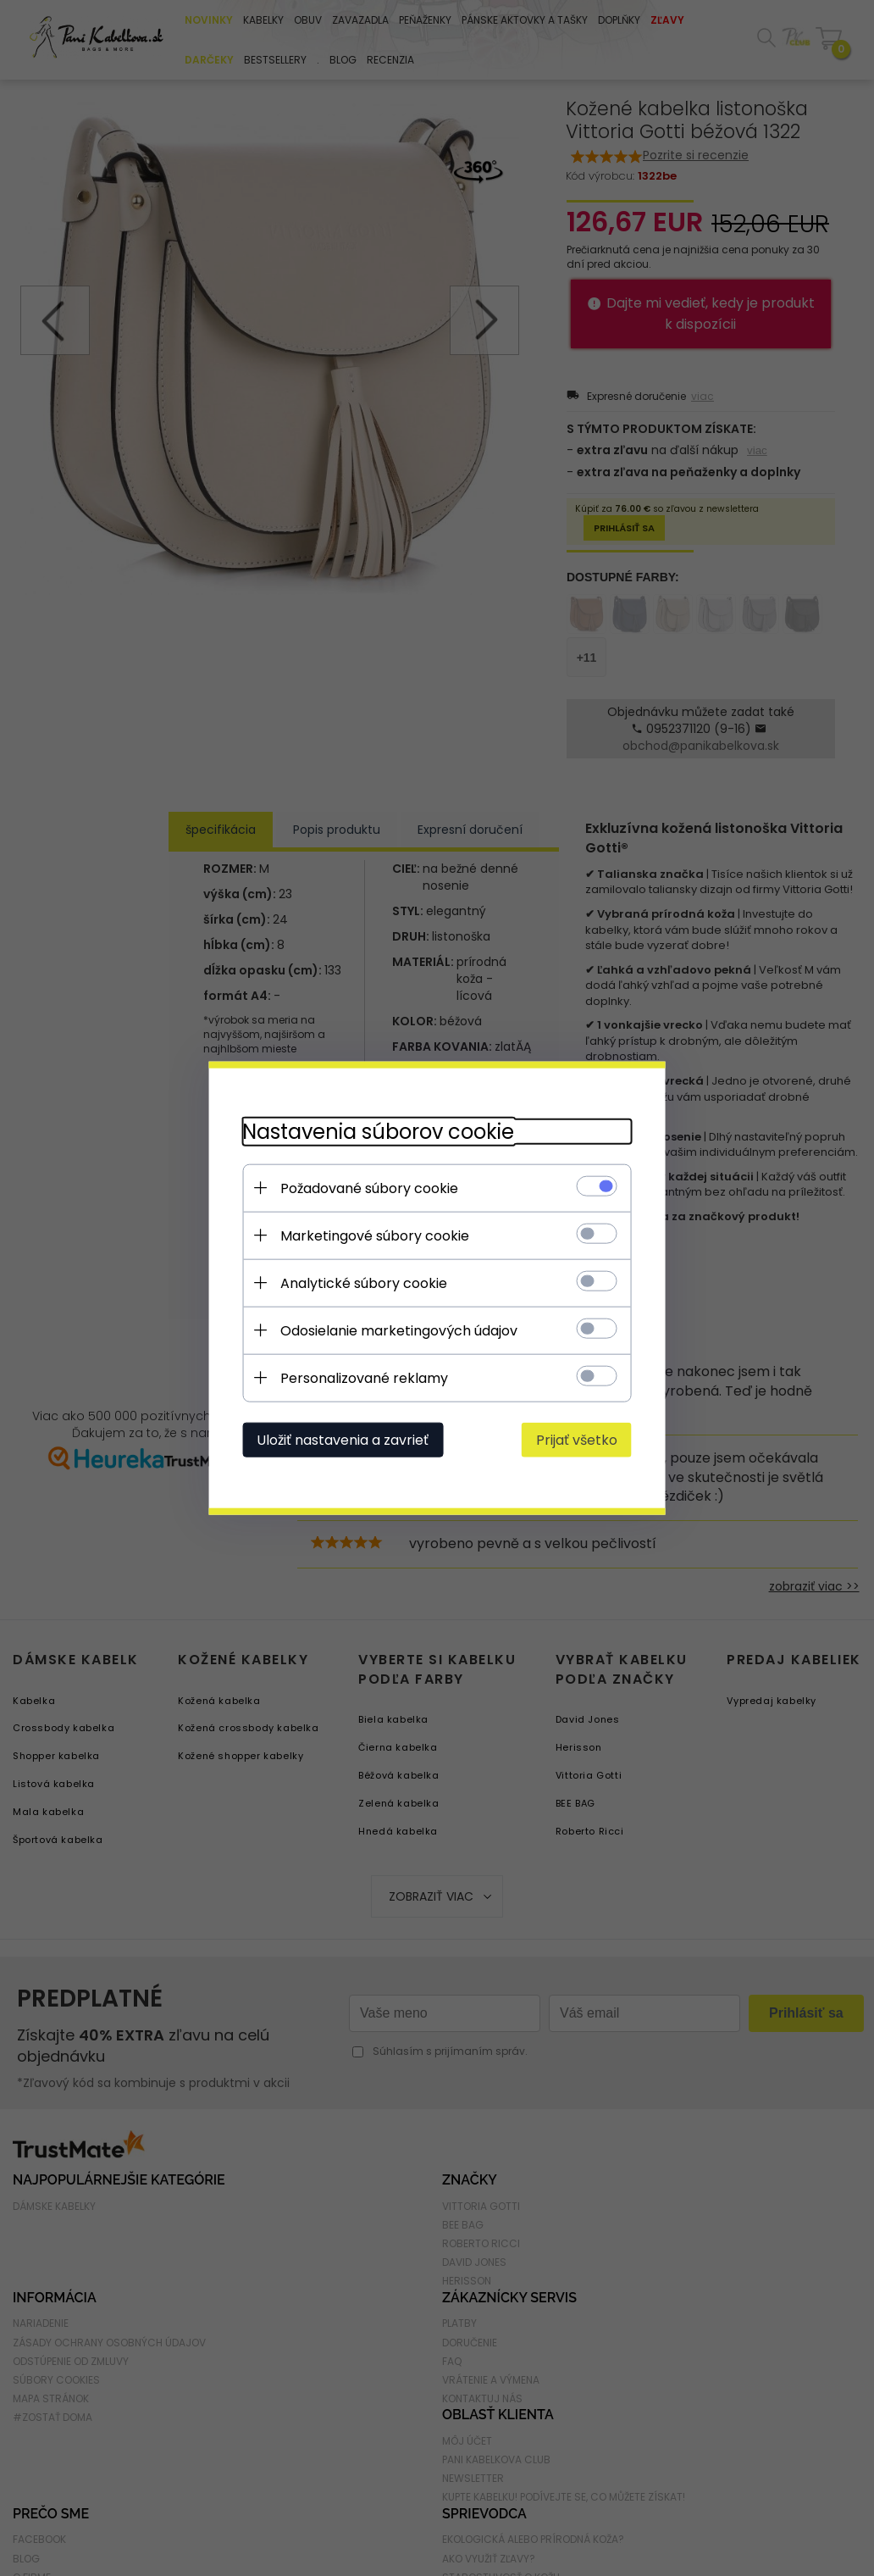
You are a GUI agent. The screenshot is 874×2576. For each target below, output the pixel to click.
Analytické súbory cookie (363, 1283)
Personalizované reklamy (364, 1378)
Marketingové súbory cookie (374, 1236)
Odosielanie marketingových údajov (398, 1331)
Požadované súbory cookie (369, 1188)
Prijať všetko (576, 1440)
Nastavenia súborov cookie (378, 1131)
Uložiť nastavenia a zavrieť (343, 1440)
